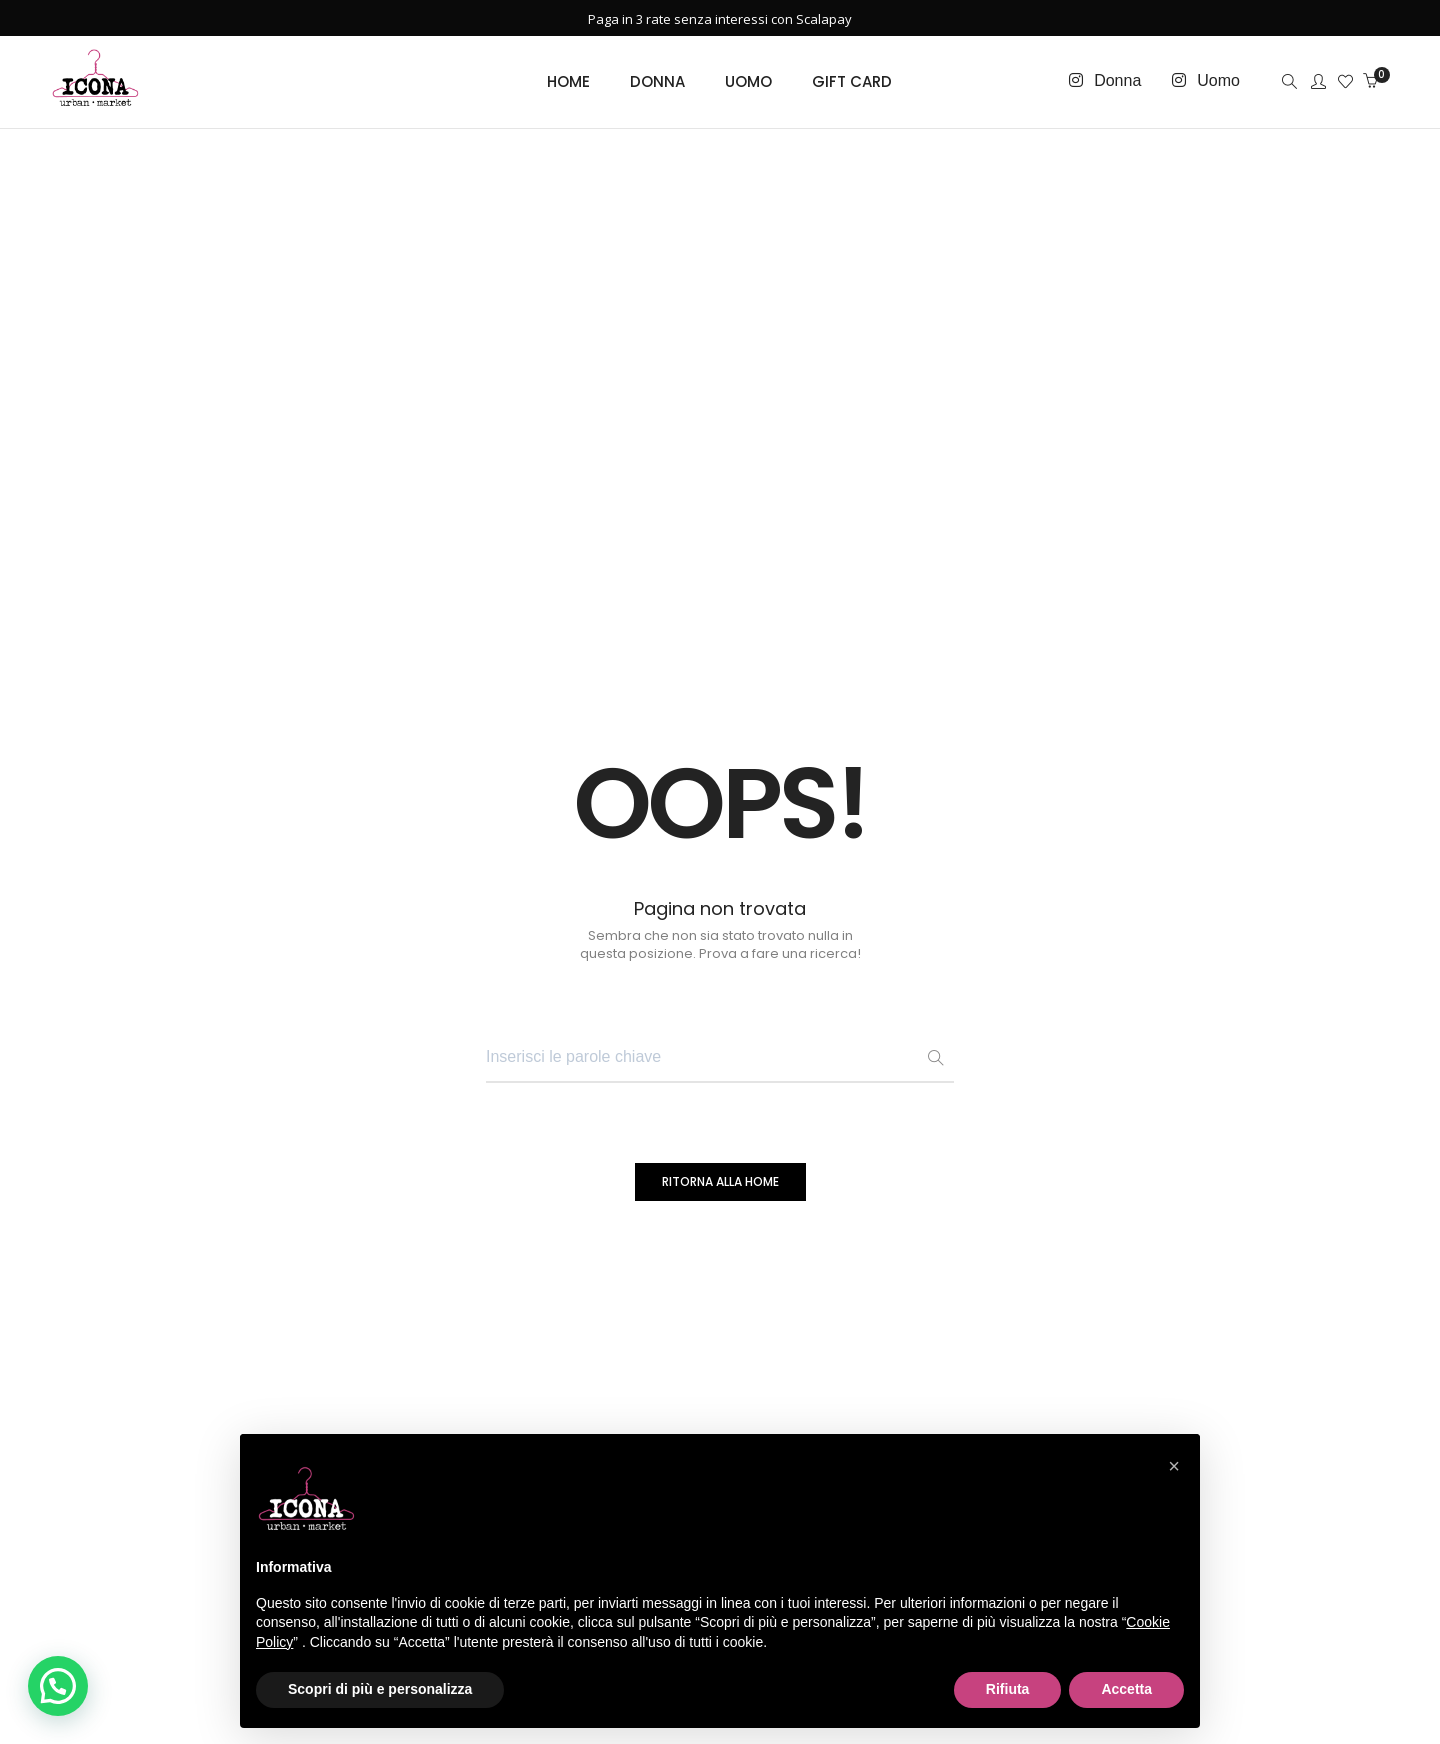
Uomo (1218, 80)
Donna (1117, 80)
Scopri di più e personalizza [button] (380, 1689)
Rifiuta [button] (1008, 1689)
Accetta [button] (1126, 1689)
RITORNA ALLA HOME (720, 1181)
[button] (58, 1686)
